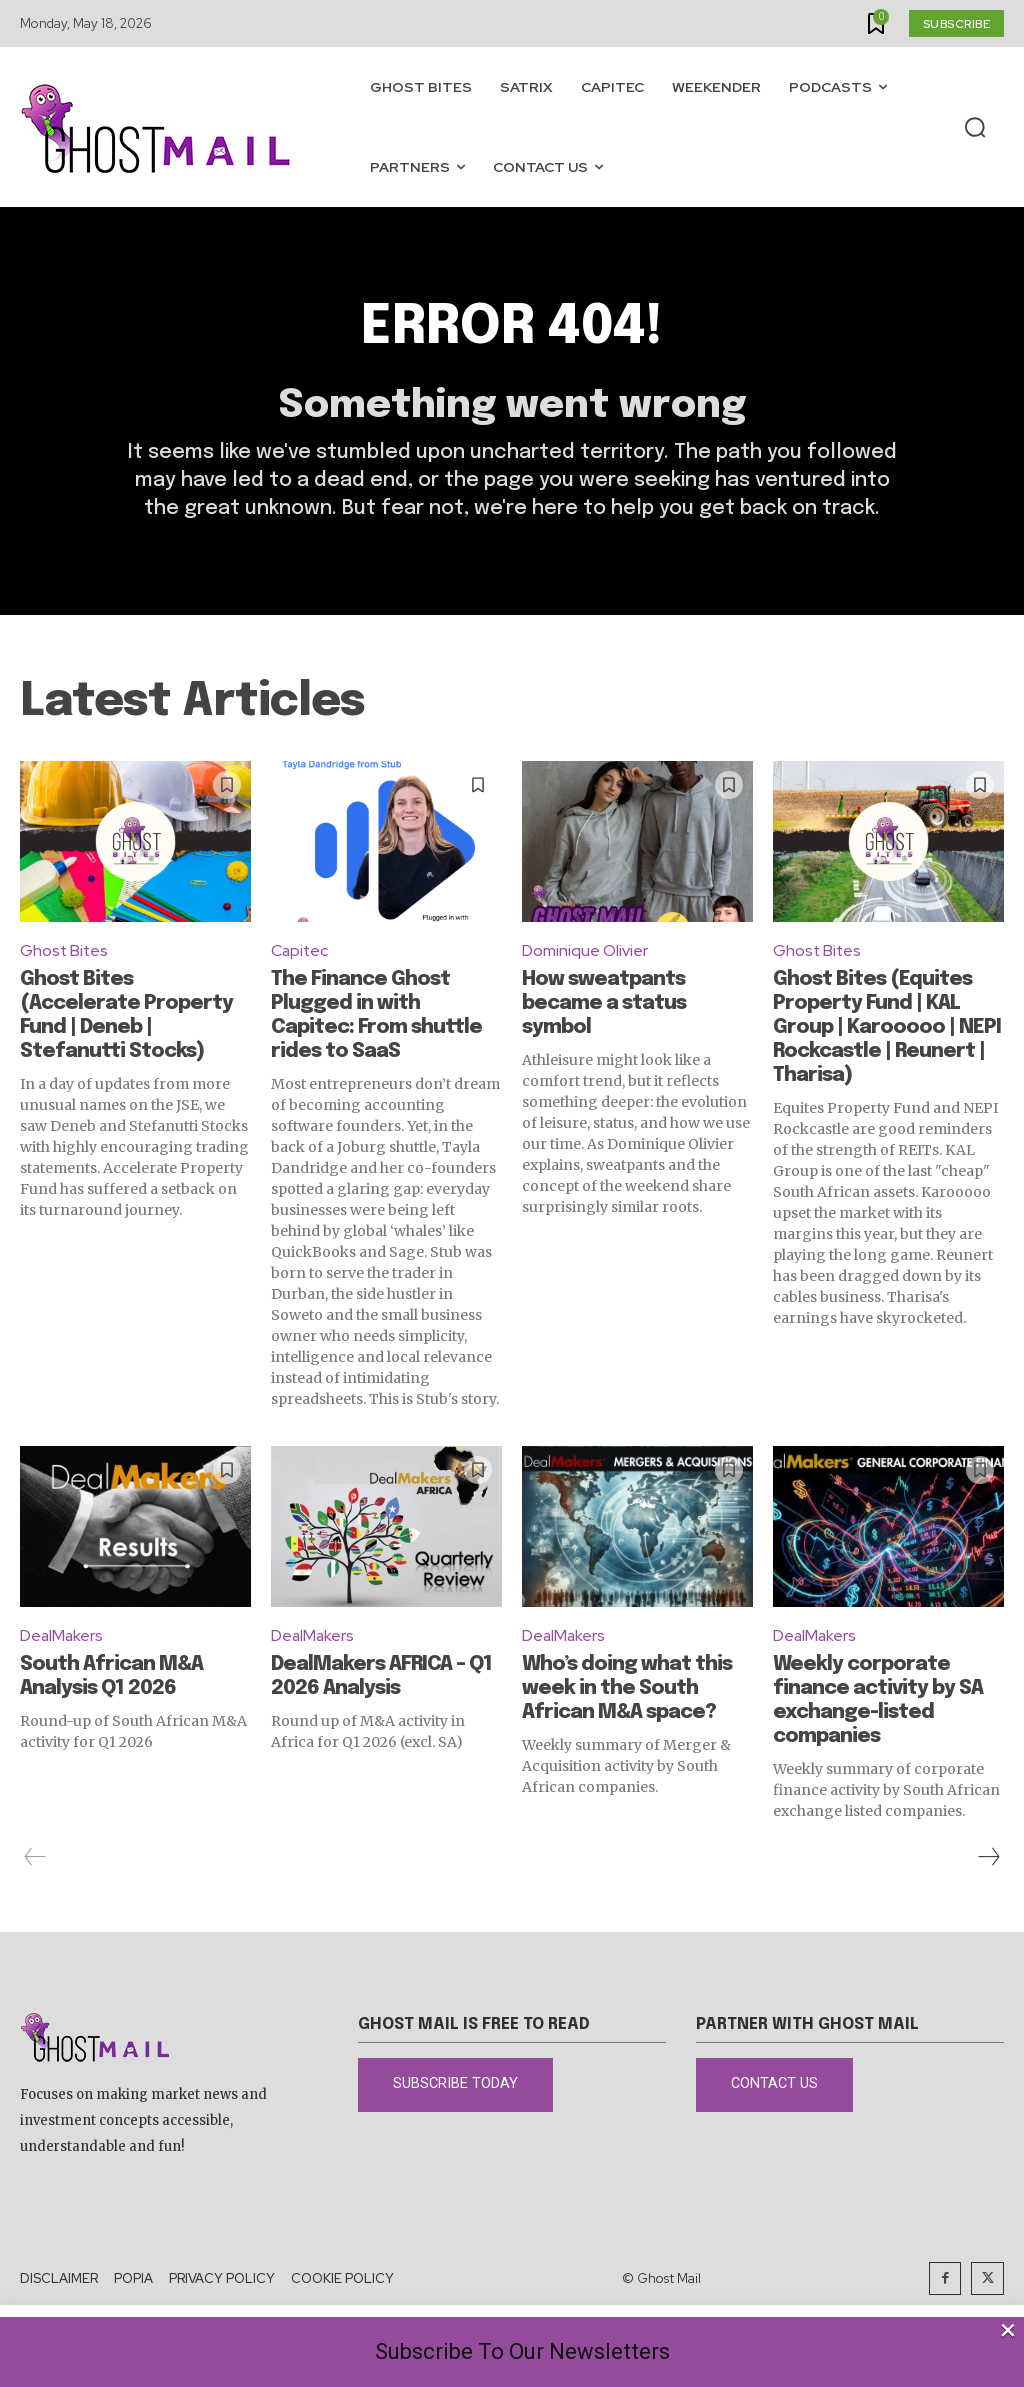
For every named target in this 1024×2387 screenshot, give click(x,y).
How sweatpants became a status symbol (604, 1006)
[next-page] (988, 1860)
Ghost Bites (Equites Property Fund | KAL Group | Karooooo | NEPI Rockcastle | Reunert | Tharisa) (887, 1030)
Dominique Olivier (585, 953)
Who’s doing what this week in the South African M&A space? (627, 1691)
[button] (975, 128)
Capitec (300, 953)
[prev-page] (35, 1860)
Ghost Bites (65, 953)
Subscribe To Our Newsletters (522, 2351)
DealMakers (62, 1638)
